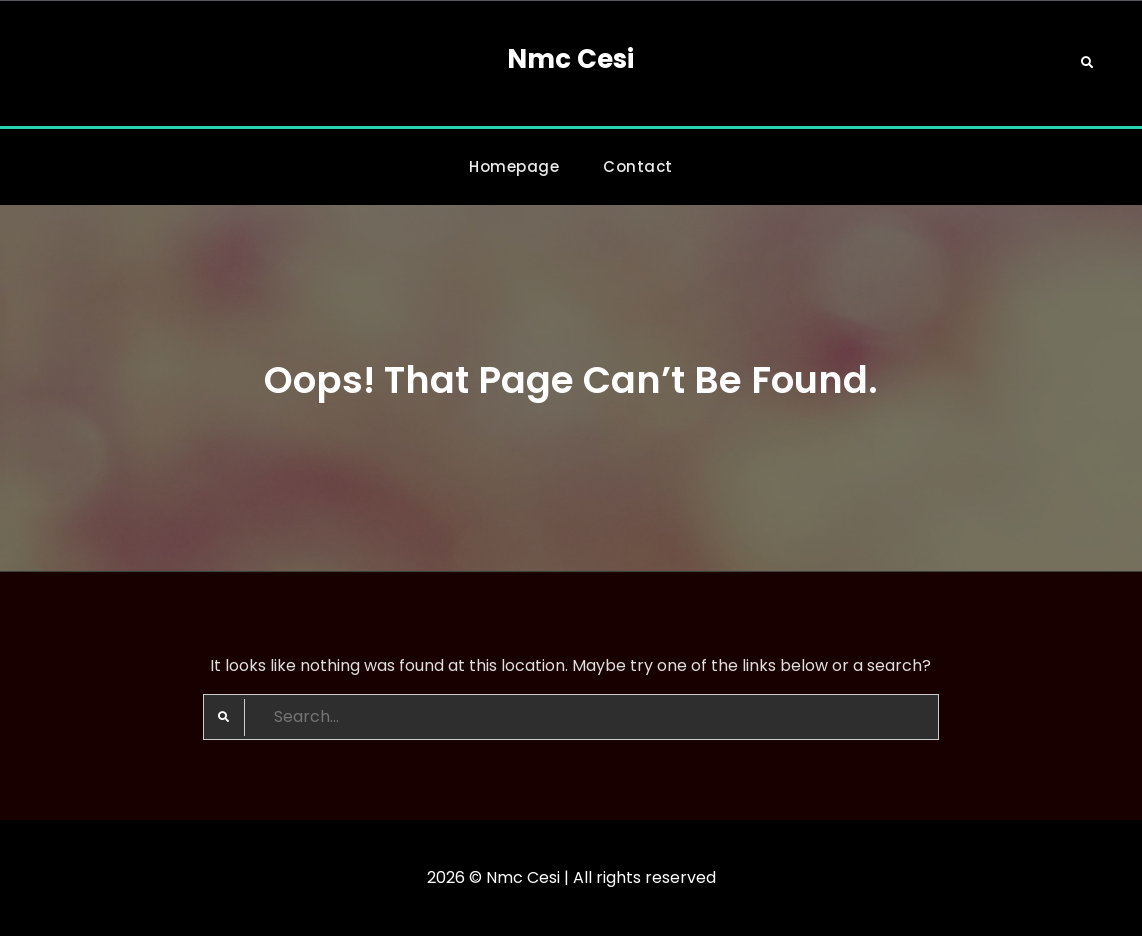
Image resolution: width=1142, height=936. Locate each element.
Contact (638, 166)
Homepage (514, 166)
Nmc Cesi (570, 59)
